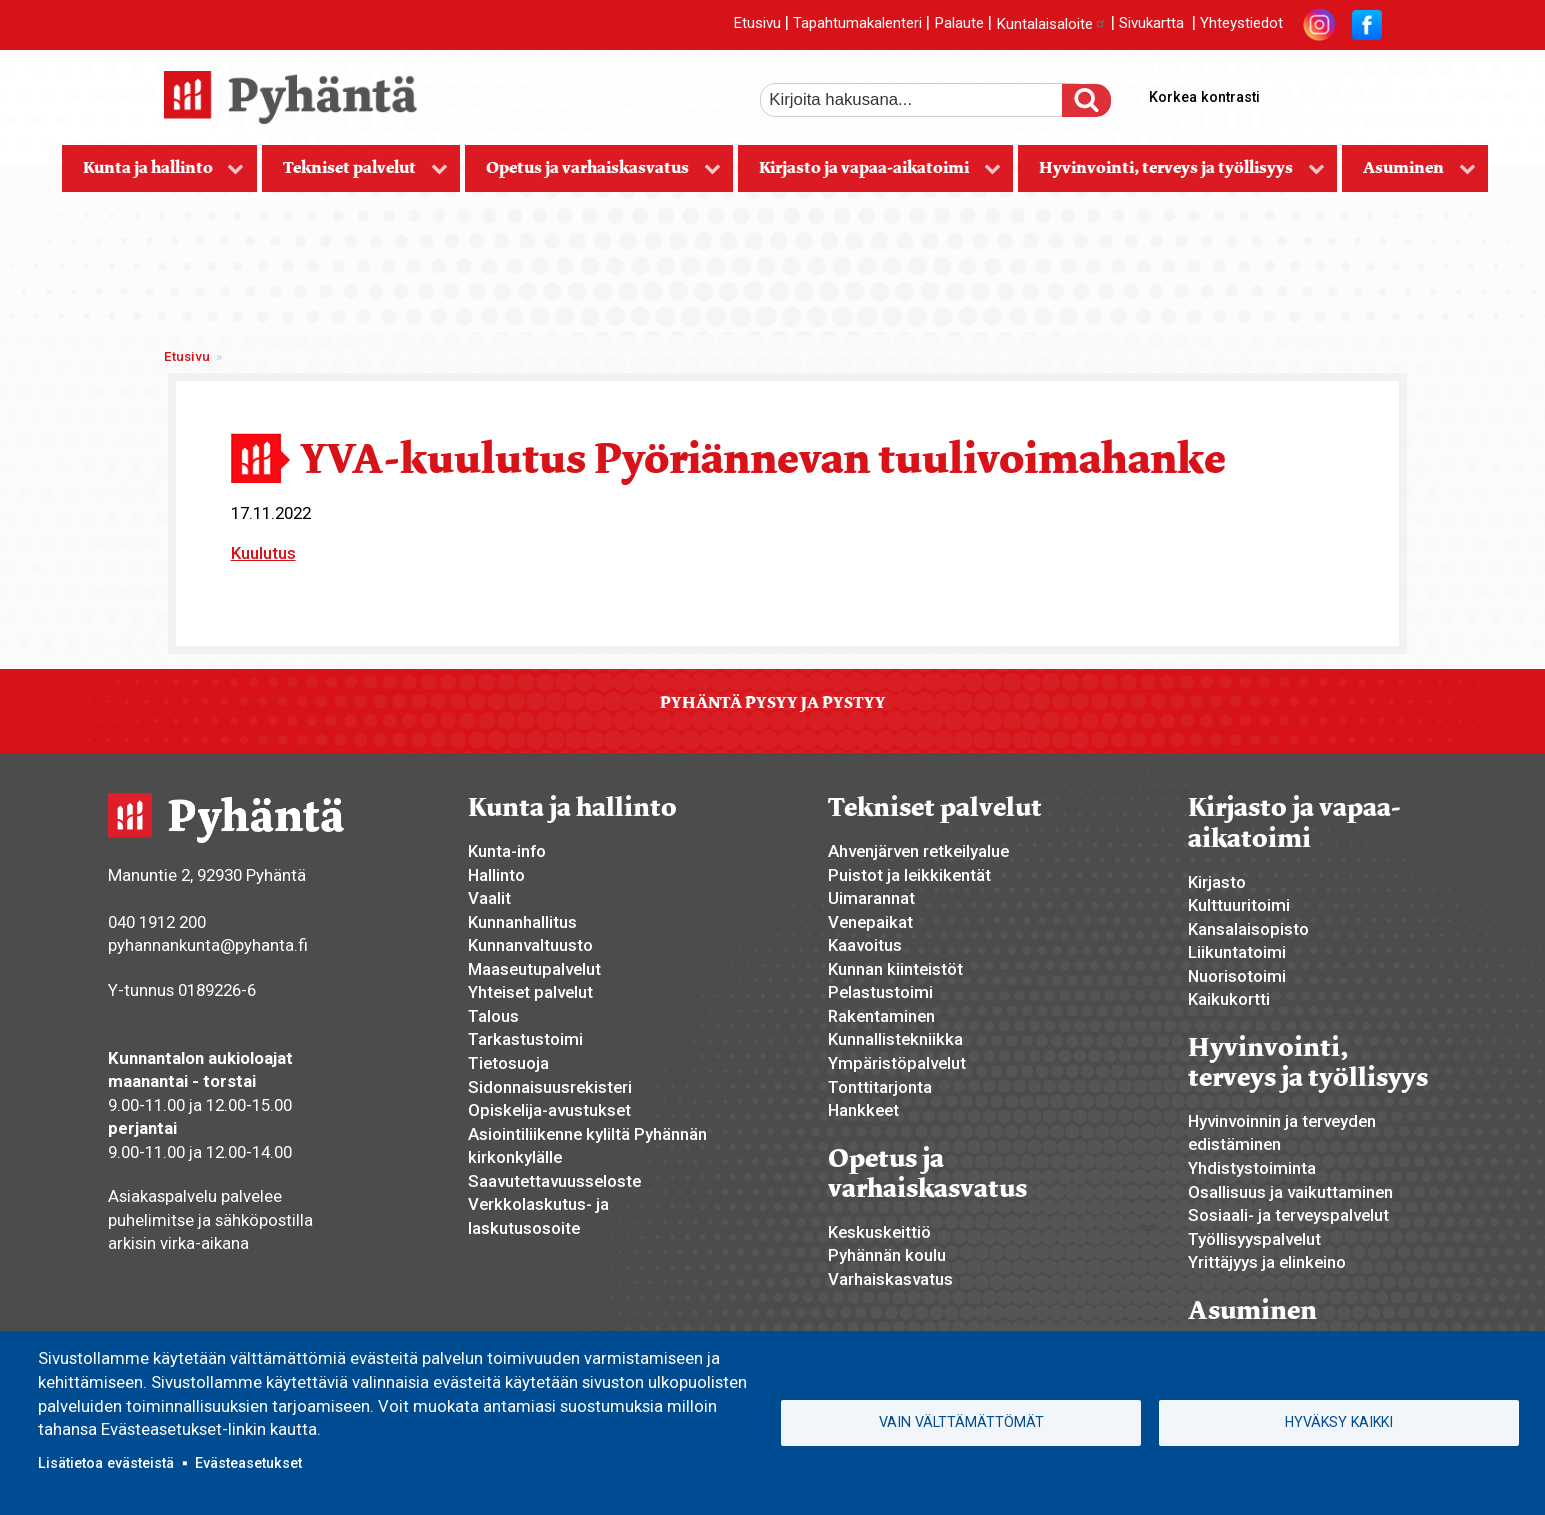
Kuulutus (263, 553)
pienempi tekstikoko (1364, 93)
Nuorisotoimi (1237, 976)
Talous (493, 1016)
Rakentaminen (881, 1016)
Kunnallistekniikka (895, 1039)
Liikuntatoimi (1237, 952)
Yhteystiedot (1241, 24)
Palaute (959, 24)
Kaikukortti (1229, 999)
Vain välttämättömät (961, 1422)
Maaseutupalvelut (534, 969)
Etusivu (757, 24)
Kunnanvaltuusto (530, 945)
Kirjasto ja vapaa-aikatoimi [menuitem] (869, 174)
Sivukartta (1151, 24)
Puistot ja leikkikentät (909, 875)
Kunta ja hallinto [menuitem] (153, 174)
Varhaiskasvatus (890, 1279)
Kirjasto (1217, 882)
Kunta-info (507, 851)
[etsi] (925, 100)
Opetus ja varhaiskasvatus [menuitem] (593, 174)
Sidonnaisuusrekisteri (550, 1087)
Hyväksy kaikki (1339, 1422)
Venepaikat (870, 922)
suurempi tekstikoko (1296, 93)
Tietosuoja (508, 1063)
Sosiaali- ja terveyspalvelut (1288, 1215)
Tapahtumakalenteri (857, 24)
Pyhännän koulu (887, 1255)
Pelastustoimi (880, 992)
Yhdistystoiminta (1252, 1168)
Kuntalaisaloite (1051, 24)
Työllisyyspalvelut (1254, 1239)
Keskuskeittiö (879, 1232)
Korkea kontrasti (1204, 97)
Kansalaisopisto (1248, 929)
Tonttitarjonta (880, 1087)
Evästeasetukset (248, 1463)
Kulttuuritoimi (1239, 905)
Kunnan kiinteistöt (895, 969)
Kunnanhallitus (522, 922)
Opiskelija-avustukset (549, 1110)
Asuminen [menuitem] (1409, 174)
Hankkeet (863, 1110)
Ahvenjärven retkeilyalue (918, 851)
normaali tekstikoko (1330, 93)
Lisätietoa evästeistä (106, 1463)
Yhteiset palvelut (530, 992)
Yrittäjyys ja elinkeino (1267, 1262)
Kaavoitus (865, 945)
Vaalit (489, 898)
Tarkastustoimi (525, 1039)
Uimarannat (871, 898)
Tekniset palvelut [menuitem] (355, 174)
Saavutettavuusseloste (554, 1181)
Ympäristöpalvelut (897, 1063)
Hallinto (496, 875)
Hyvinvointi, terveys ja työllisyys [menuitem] (1171, 174)
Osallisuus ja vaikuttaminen (1290, 1192)
